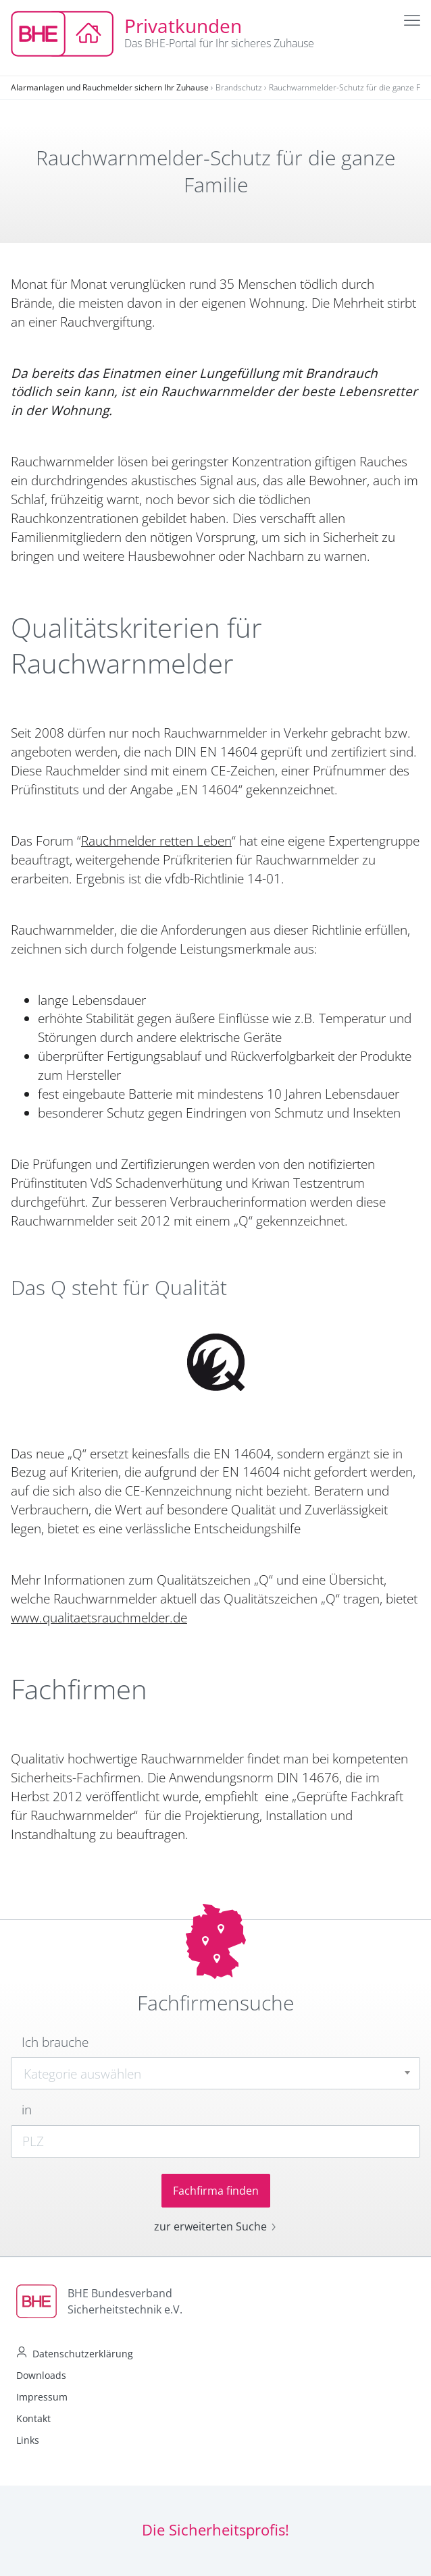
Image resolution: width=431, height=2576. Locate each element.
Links (27, 2440)
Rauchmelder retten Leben (156, 841)
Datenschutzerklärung (82, 2353)
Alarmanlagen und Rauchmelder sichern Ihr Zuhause (110, 87)
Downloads (41, 2375)
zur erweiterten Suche (216, 2226)
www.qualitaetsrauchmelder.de (99, 1617)
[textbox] (215, 2073)
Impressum (42, 2396)
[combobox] (215, 2073)
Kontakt (33, 2418)
